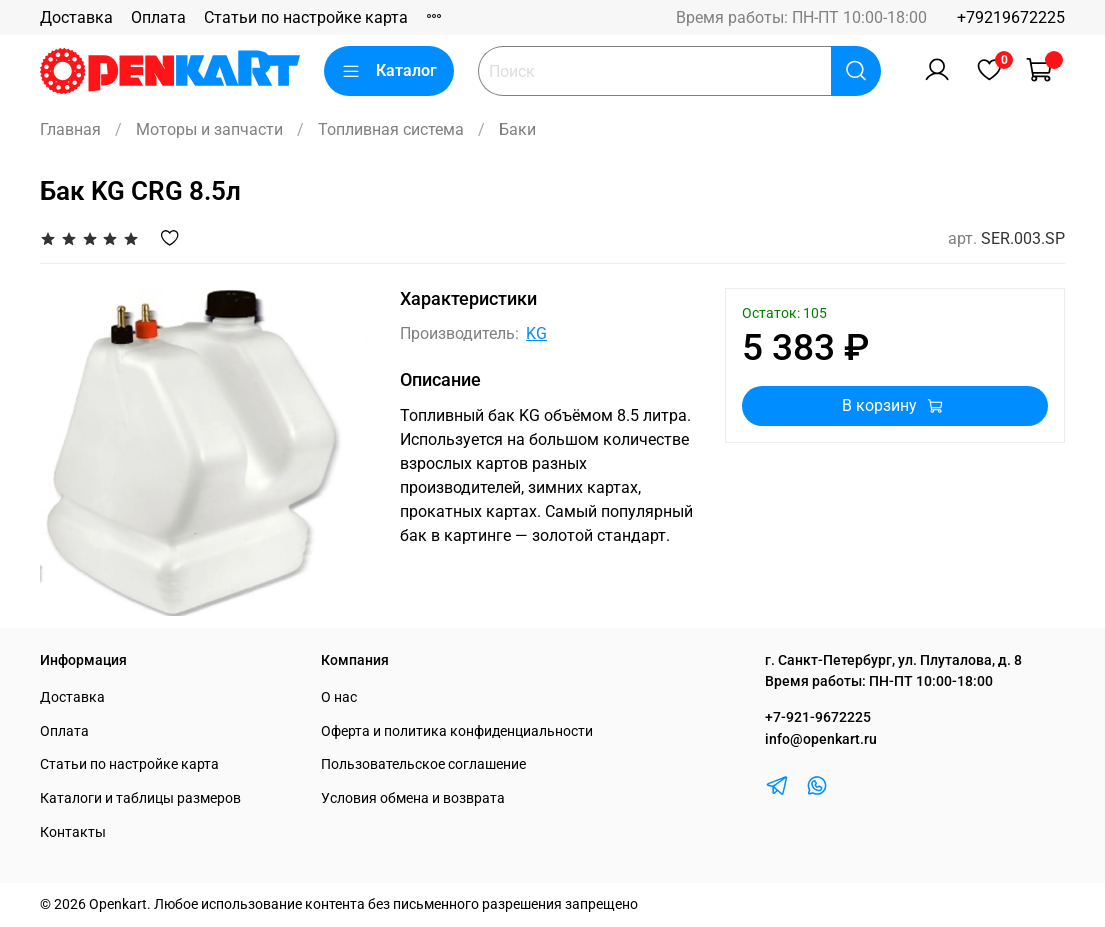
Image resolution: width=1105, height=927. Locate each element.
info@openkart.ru (821, 739)
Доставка (76, 17)
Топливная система (391, 129)
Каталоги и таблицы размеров (140, 798)
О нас (339, 697)
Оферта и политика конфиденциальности (457, 731)
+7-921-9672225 (818, 717)
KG (536, 333)
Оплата (158, 17)
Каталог (389, 71)
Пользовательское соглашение (423, 764)
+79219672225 (1011, 17)
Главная (70, 129)
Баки (517, 129)
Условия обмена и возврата (413, 798)
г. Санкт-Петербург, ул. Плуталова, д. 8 (893, 660)
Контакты (73, 832)
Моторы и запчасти (209, 129)
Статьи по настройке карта (306, 17)
